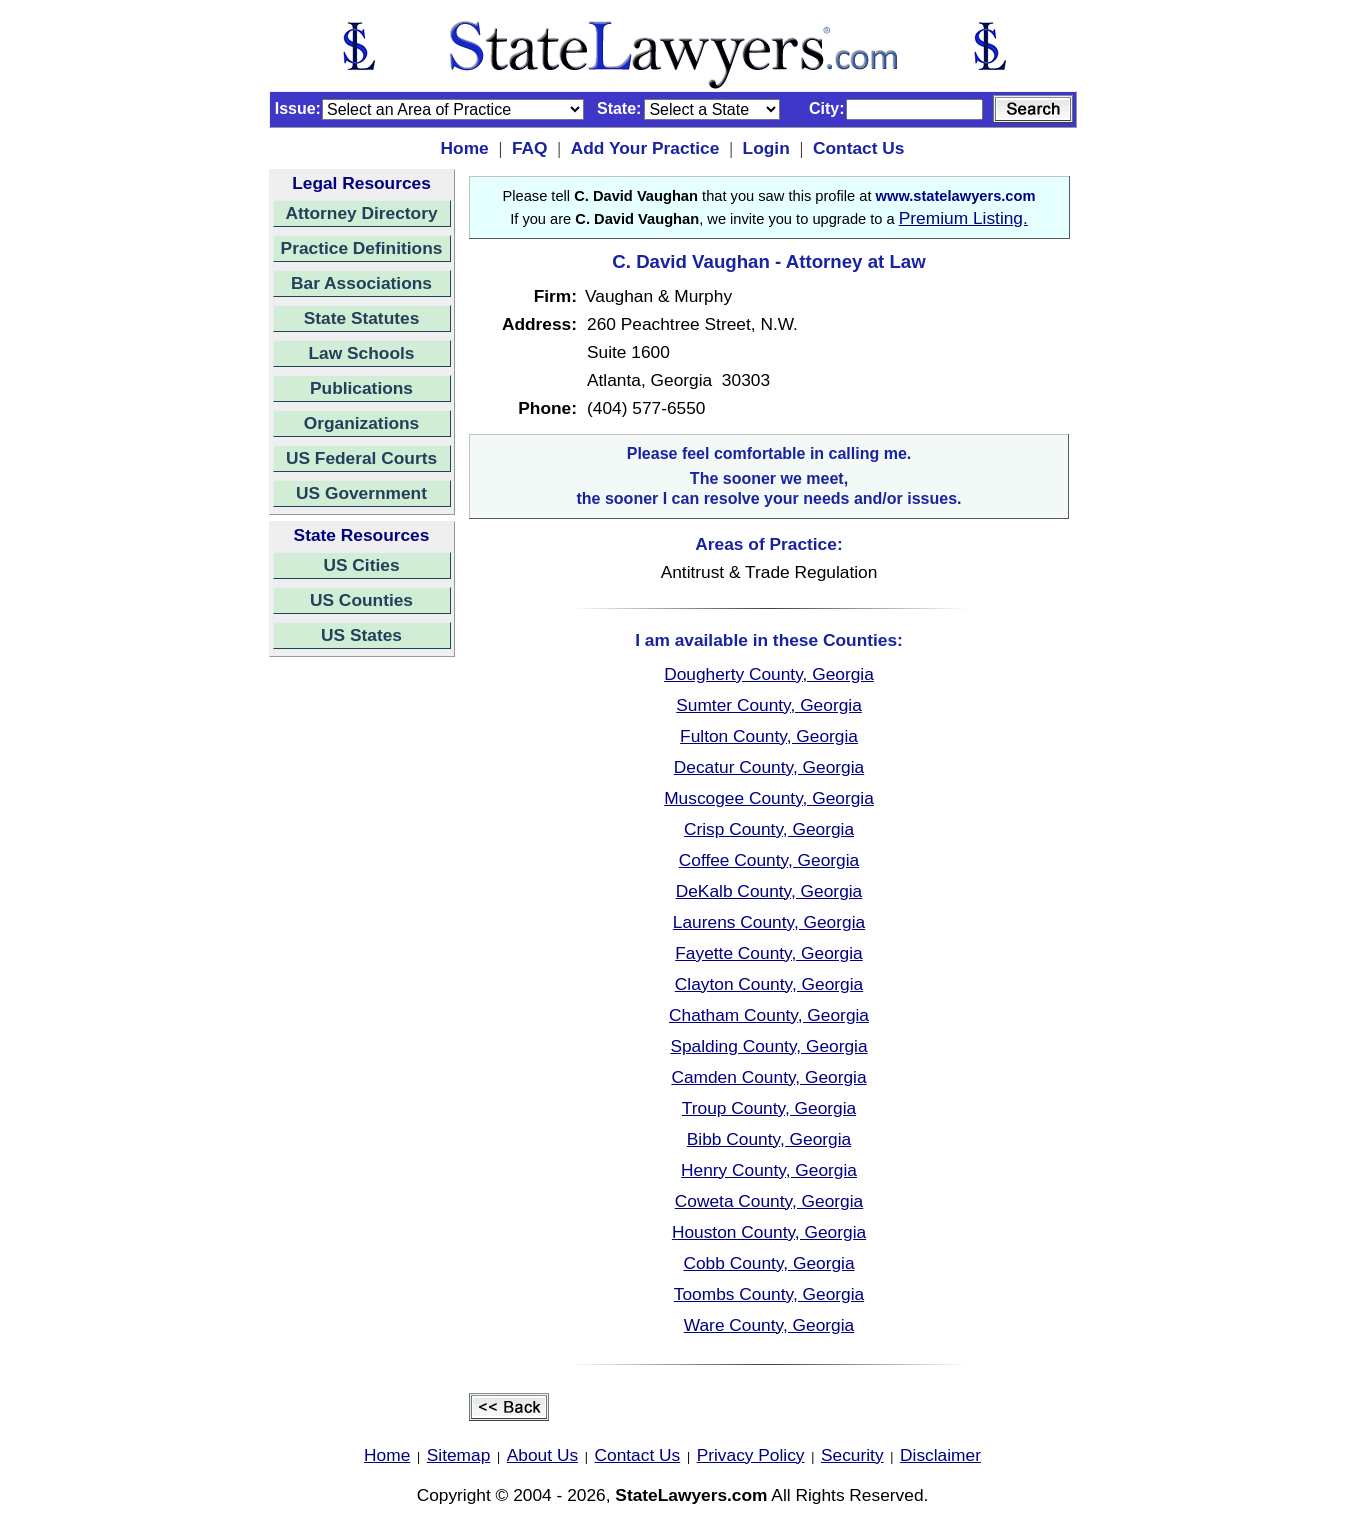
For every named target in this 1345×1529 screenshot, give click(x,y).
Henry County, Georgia (769, 1170)
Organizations (362, 423)
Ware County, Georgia (769, 1325)
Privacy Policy (751, 1455)
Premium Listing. (963, 218)
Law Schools (362, 353)
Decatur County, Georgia (769, 767)
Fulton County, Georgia (769, 736)
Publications (361, 388)
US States (361, 635)
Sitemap (459, 1455)
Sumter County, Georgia (769, 705)
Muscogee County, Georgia (769, 798)
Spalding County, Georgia (768, 1046)
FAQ (530, 148)
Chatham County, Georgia (769, 1015)
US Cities (361, 565)
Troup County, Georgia (769, 1108)
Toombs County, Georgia (769, 1294)
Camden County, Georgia (768, 1077)
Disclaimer (940, 1455)
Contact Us (858, 148)
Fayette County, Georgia (769, 953)
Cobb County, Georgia (768, 1263)
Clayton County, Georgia (769, 984)
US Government (361, 493)
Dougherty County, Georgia (769, 674)
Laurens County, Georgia (769, 922)
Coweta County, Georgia (769, 1201)
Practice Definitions (362, 248)
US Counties (361, 600)
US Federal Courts (361, 458)
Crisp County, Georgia (769, 829)
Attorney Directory (361, 213)
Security (852, 1455)
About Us (542, 1455)
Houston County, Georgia (769, 1232)
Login (766, 148)
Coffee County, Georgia (769, 860)
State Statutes (362, 318)
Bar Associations (361, 283)
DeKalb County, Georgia (769, 891)
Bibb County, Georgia (769, 1139)
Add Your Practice (645, 148)
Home (465, 148)
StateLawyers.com (691, 1495)
